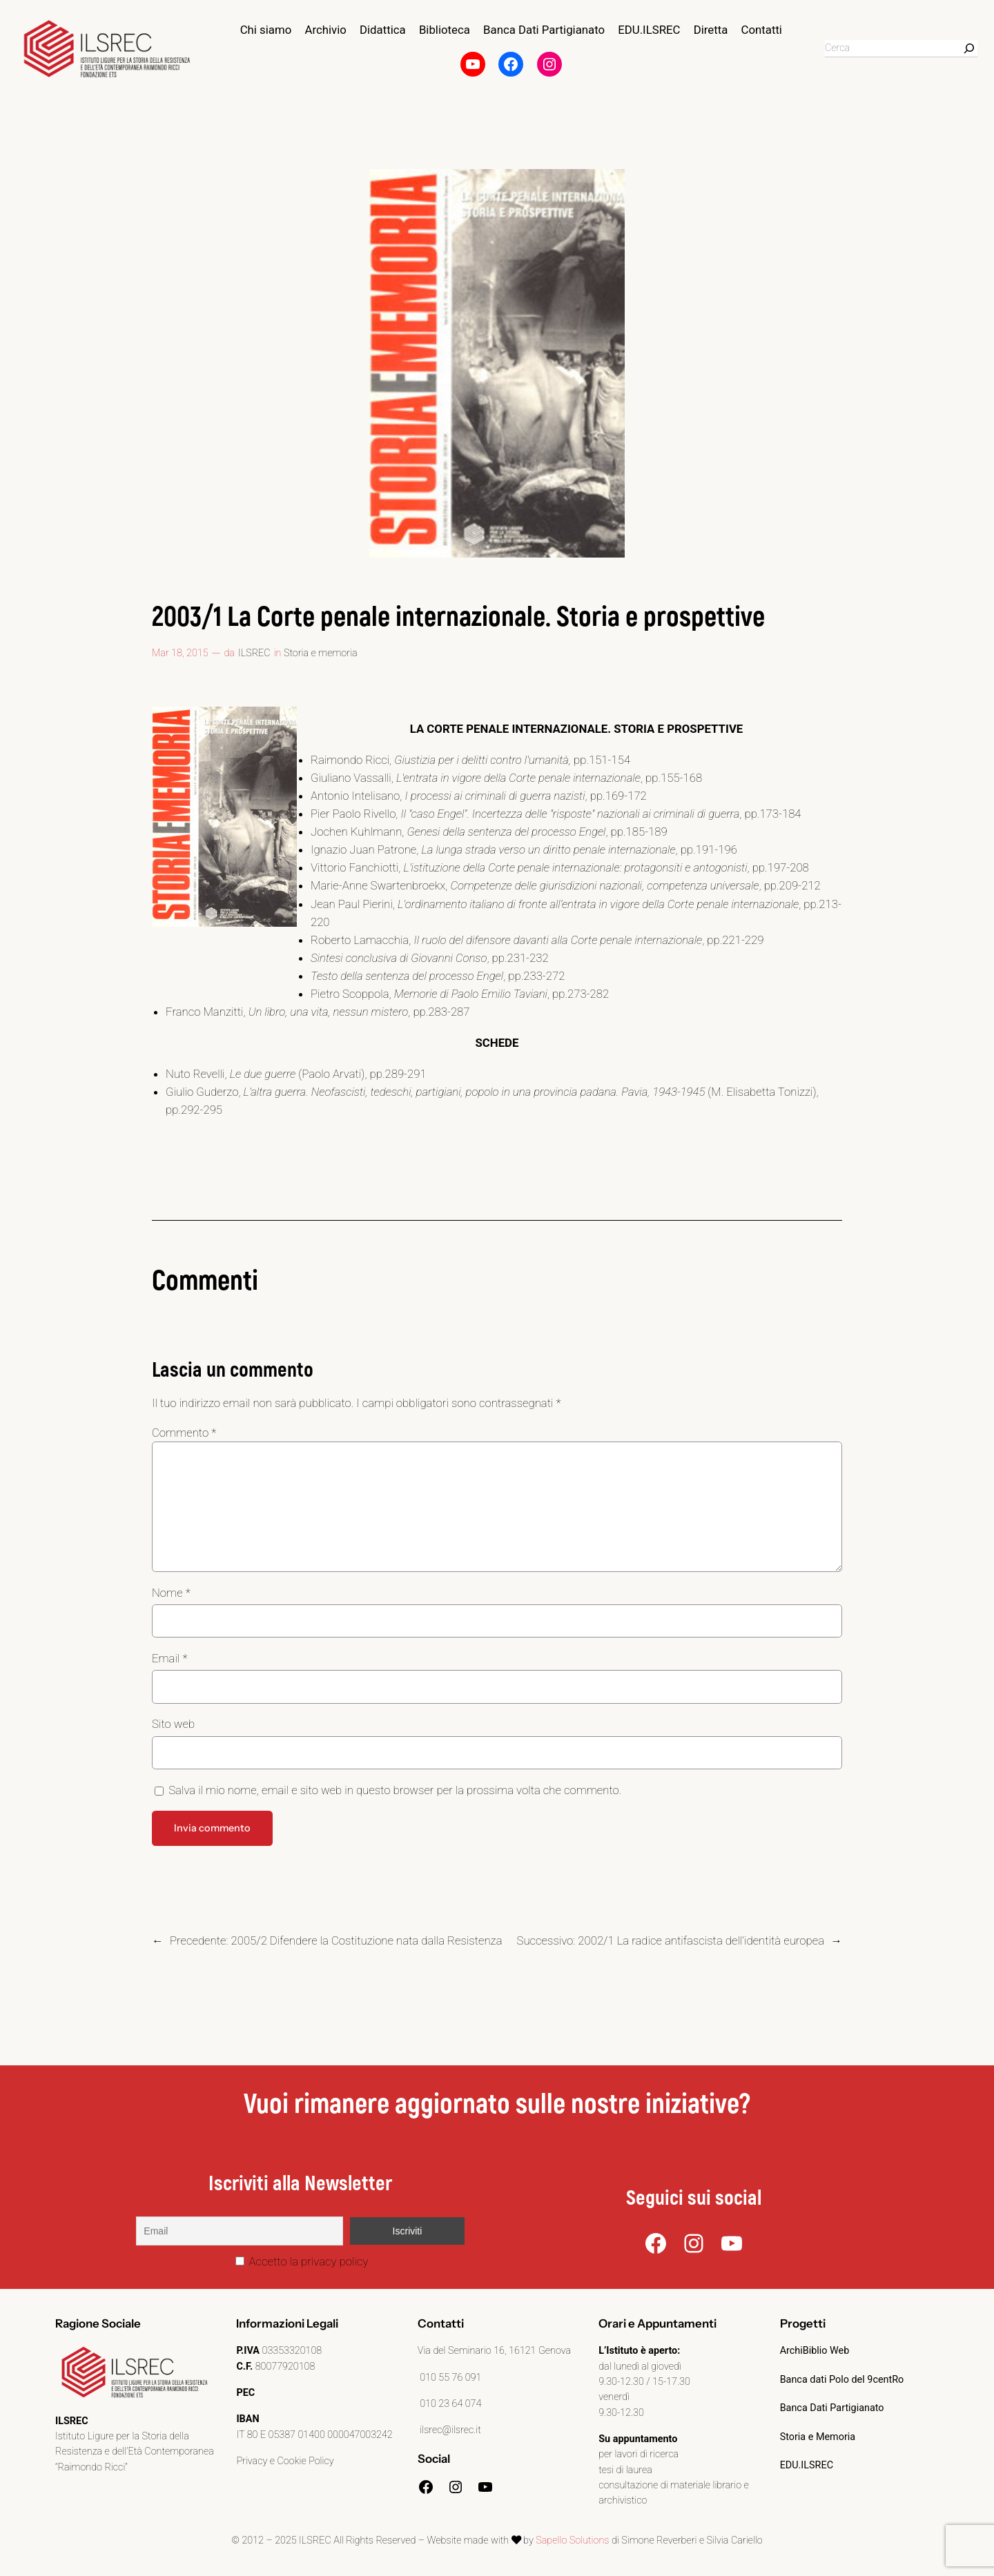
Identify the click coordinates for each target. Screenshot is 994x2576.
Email (169, 1658)
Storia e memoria (321, 653)
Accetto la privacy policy (302, 2261)
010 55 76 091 (450, 2377)
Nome (171, 1593)
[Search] (969, 48)
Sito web (173, 1724)
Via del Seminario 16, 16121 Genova (494, 2351)
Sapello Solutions (572, 2540)
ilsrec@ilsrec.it (449, 2430)
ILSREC (254, 653)
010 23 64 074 (450, 2404)
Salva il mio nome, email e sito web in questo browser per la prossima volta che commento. (394, 1790)
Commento (184, 1432)
